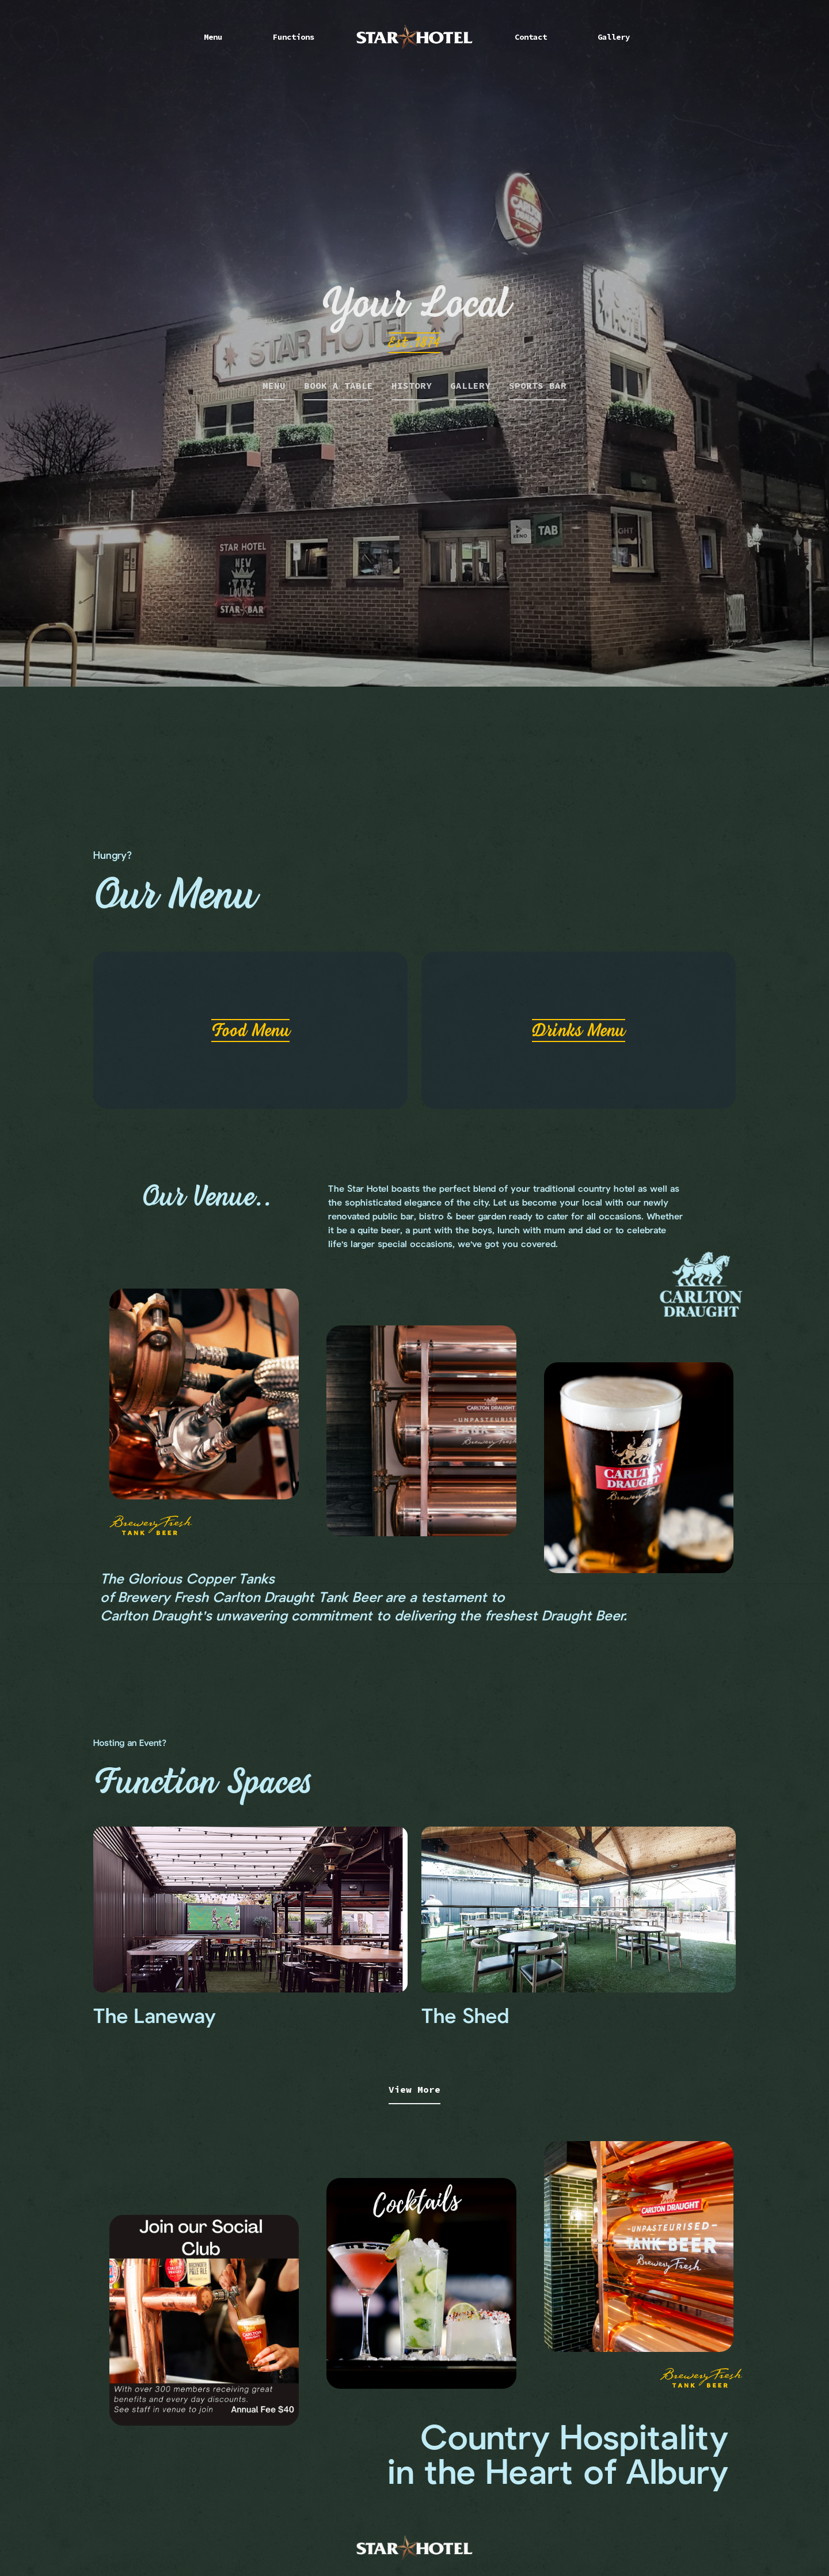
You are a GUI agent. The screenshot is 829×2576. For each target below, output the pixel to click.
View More (414, 2089)
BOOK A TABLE (338, 385)
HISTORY (411, 385)
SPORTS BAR (537, 385)
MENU (274, 385)
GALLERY (470, 385)
